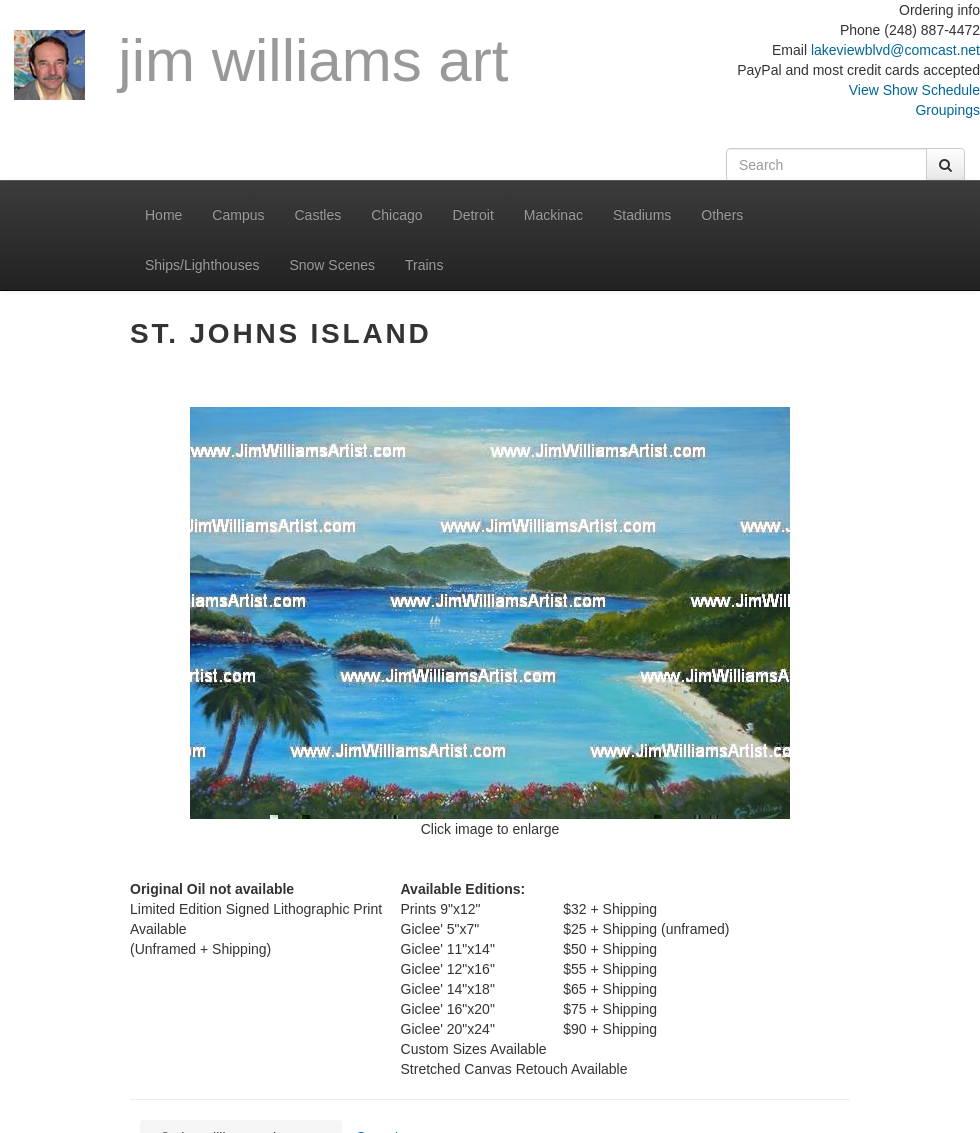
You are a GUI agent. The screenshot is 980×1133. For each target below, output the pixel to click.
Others (722, 215)
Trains (424, 265)
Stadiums (642, 215)
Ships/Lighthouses (202, 265)
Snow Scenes (332, 265)
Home (163, 215)
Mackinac (553, 215)
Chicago (396, 215)
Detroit (473, 215)
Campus (238, 215)
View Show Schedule (914, 90)
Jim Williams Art (261, 64)
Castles (318, 215)
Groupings (947, 110)
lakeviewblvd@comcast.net (895, 50)
